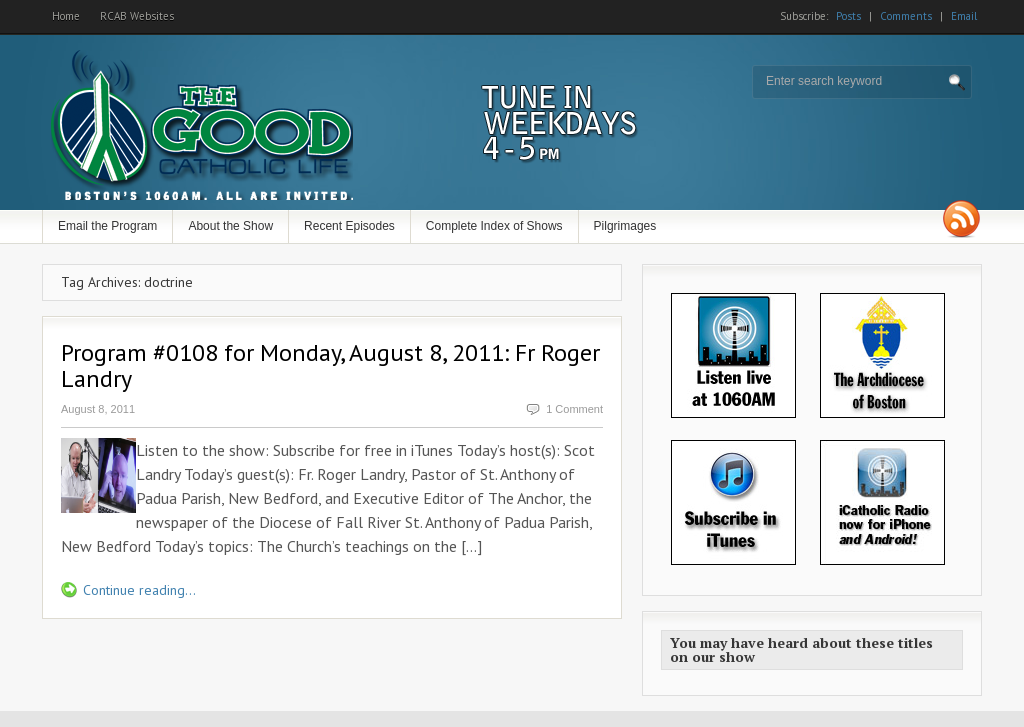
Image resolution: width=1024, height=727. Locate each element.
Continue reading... (139, 590)
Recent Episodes (349, 226)
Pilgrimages (625, 226)
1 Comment (574, 409)
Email (964, 16)
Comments (906, 16)
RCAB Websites (137, 16)
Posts (848, 16)
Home (66, 16)
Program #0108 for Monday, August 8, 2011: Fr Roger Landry (330, 365)
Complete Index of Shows (494, 226)
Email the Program (107, 226)
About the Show (230, 226)
